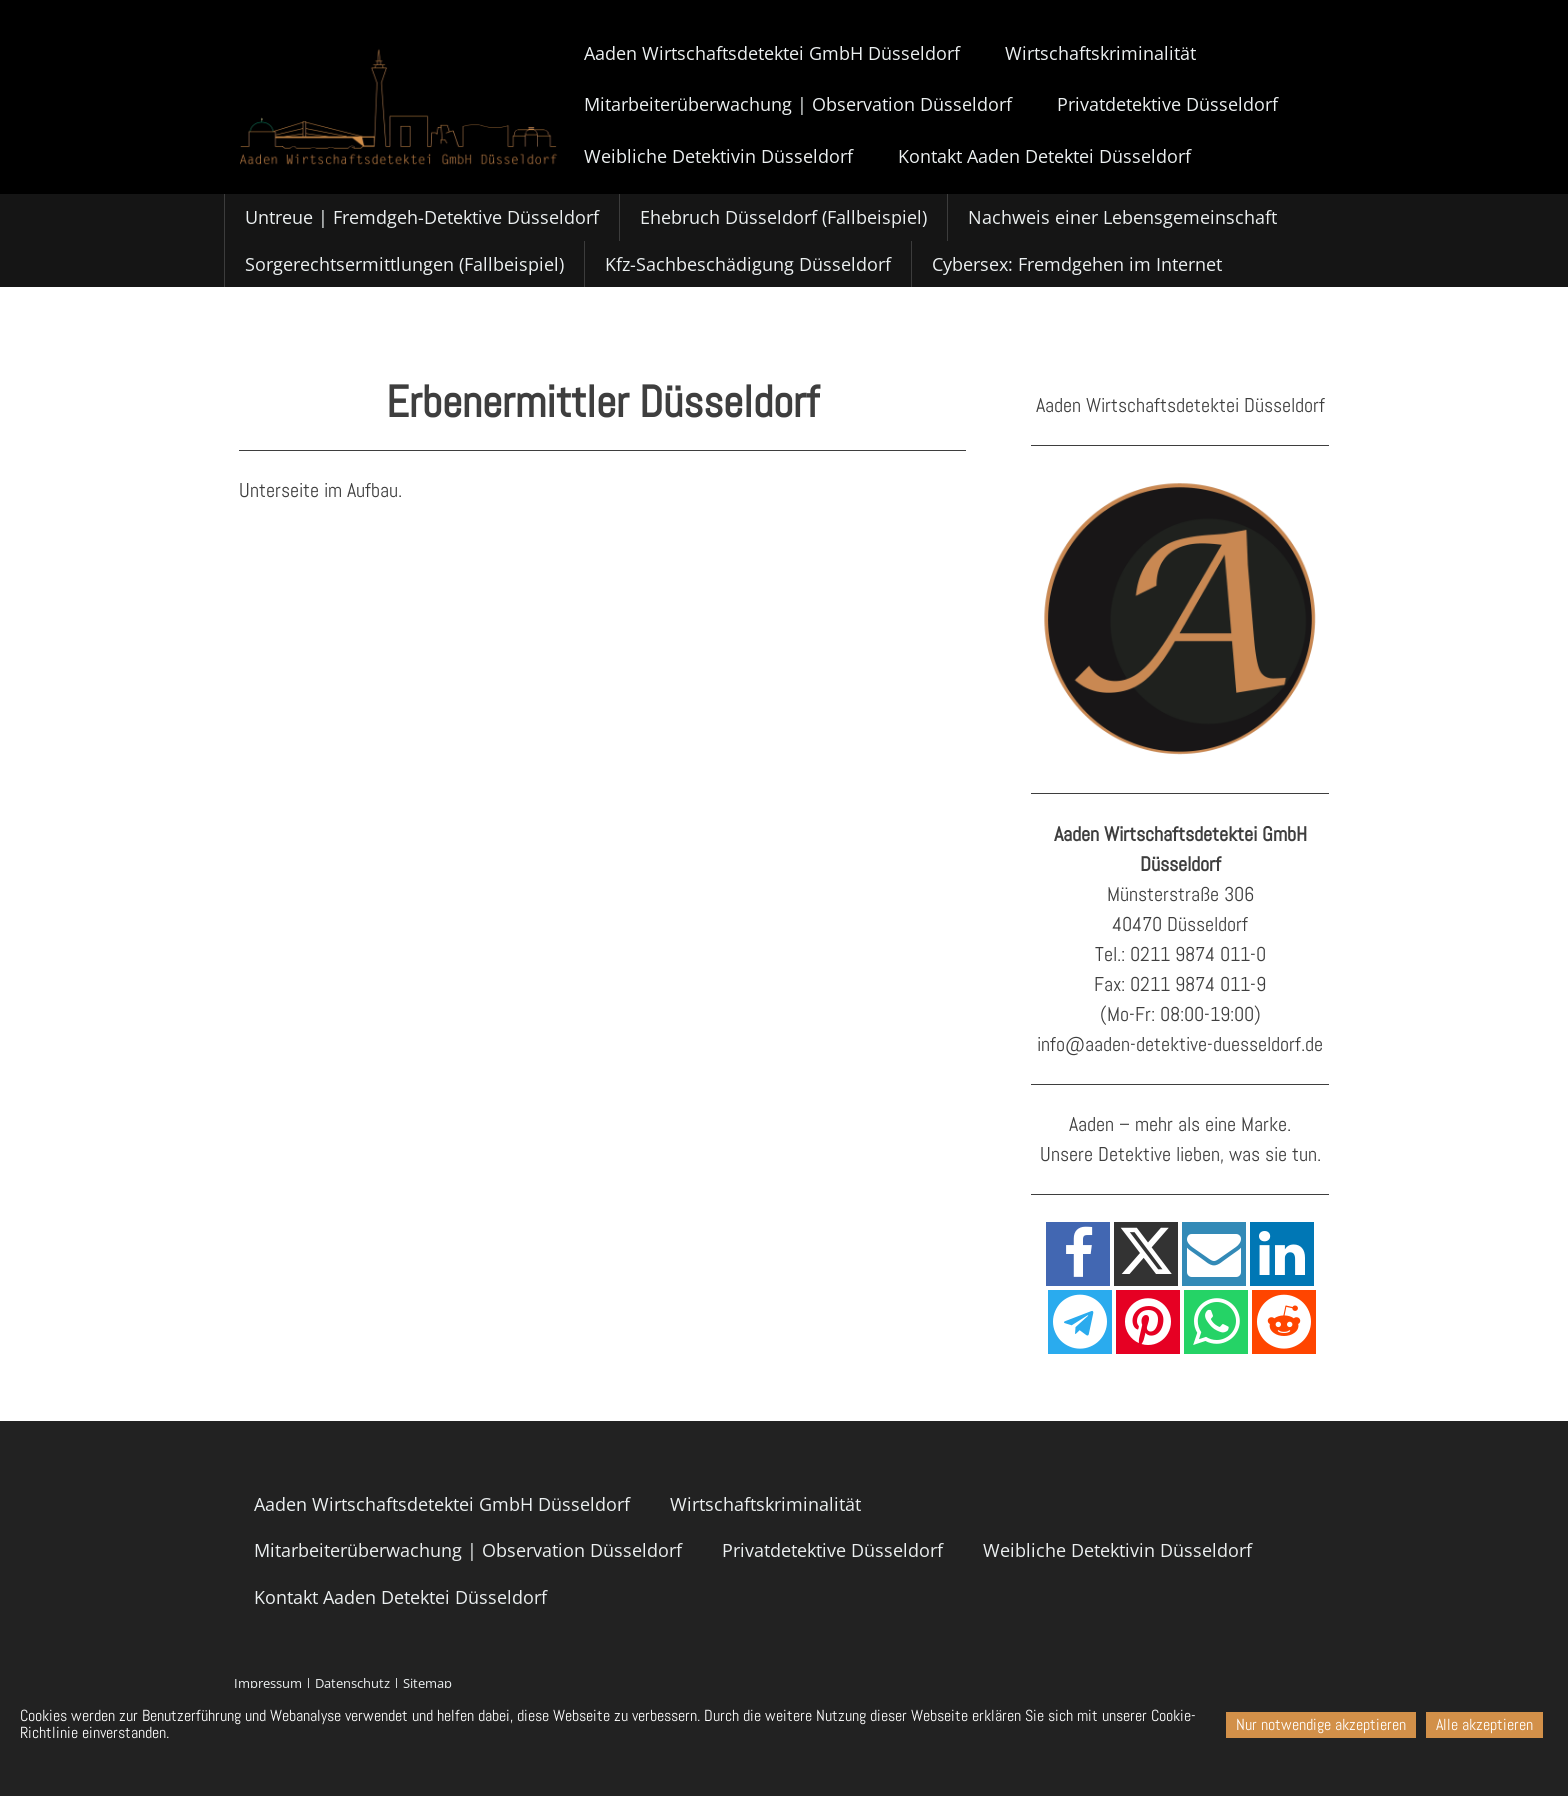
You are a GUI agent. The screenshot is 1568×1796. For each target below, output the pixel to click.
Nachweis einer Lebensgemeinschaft (1122, 217)
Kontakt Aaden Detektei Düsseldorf (1044, 156)
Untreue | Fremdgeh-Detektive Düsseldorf (422, 217)
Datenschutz (352, 1683)
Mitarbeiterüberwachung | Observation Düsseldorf (798, 104)
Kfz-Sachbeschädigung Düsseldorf (748, 264)
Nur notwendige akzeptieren (1321, 1724)
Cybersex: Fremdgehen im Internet (1077, 264)
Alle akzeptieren (1484, 1724)
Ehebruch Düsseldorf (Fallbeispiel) (783, 217)
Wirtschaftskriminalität (1100, 53)
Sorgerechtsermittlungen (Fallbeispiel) (404, 264)
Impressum (268, 1683)
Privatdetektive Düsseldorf (1167, 104)
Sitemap (427, 1683)
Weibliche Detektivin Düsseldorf (718, 156)
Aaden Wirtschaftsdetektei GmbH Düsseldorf (772, 53)
